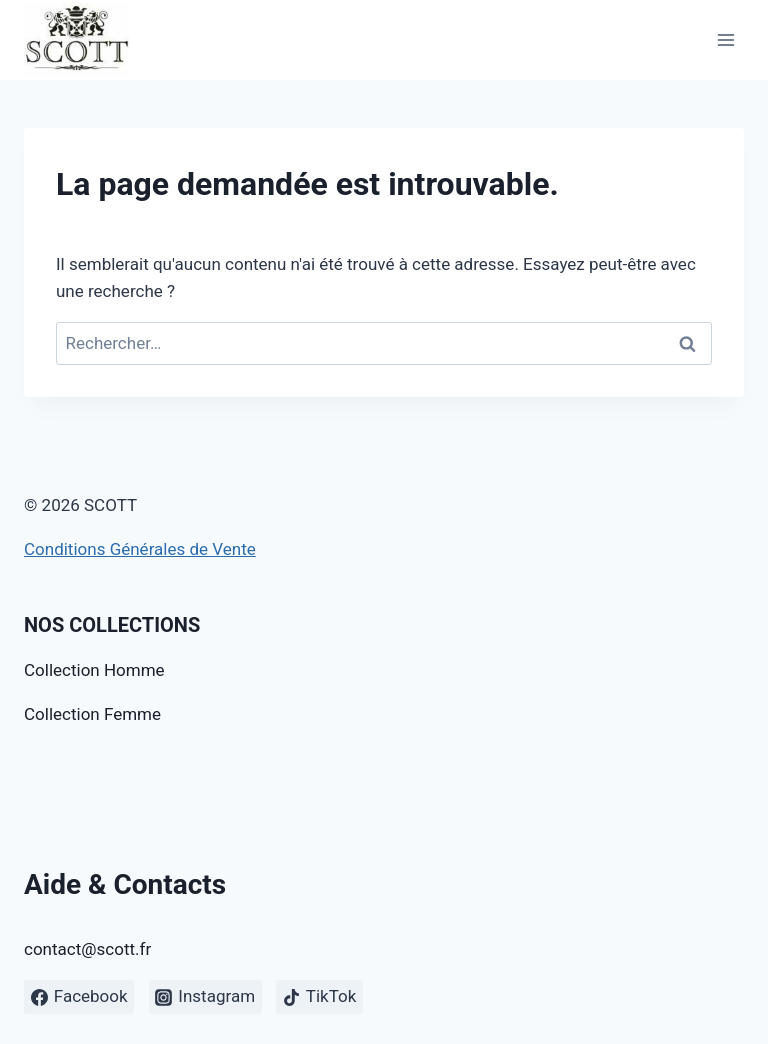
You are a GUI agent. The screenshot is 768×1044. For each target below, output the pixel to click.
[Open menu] (725, 39)
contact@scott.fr (87, 949)
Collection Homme (94, 670)
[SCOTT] (76, 40)
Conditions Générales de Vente (140, 549)
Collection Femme (92, 714)
